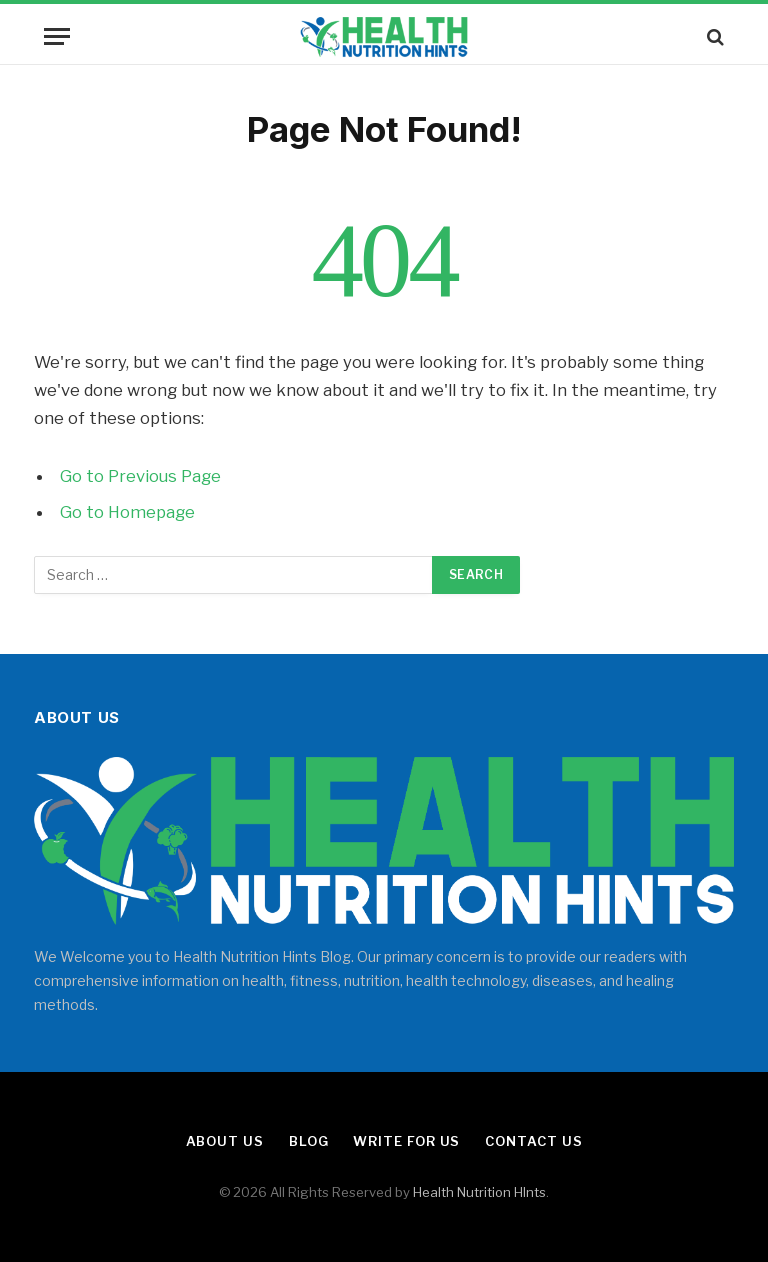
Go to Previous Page (140, 476)
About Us (225, 1141)
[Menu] (57, 36)
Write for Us (406, 1141)
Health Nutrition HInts (479, 1192)
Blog (309, 1141)
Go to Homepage (127, 512)
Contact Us (533, 1141)
